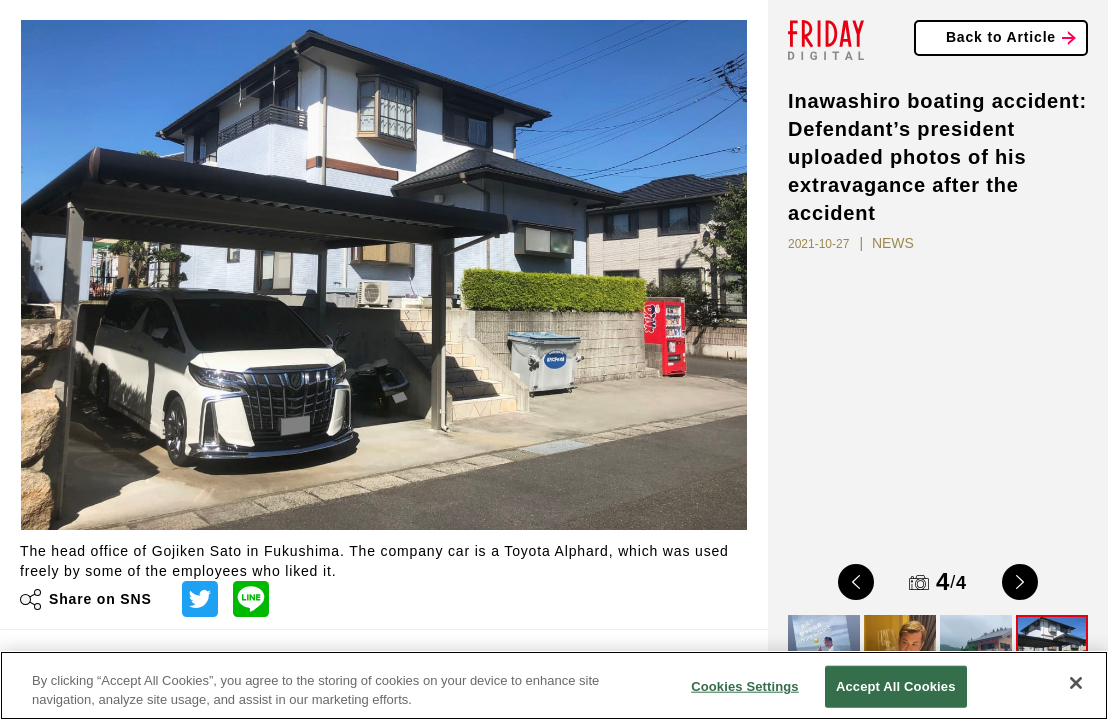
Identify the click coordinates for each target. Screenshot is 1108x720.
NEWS (893, 243)
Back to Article (1001, 37)
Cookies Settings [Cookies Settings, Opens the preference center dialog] (745, 686)
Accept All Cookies (896, 686)
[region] (554, 685)
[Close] (1076, 683)
